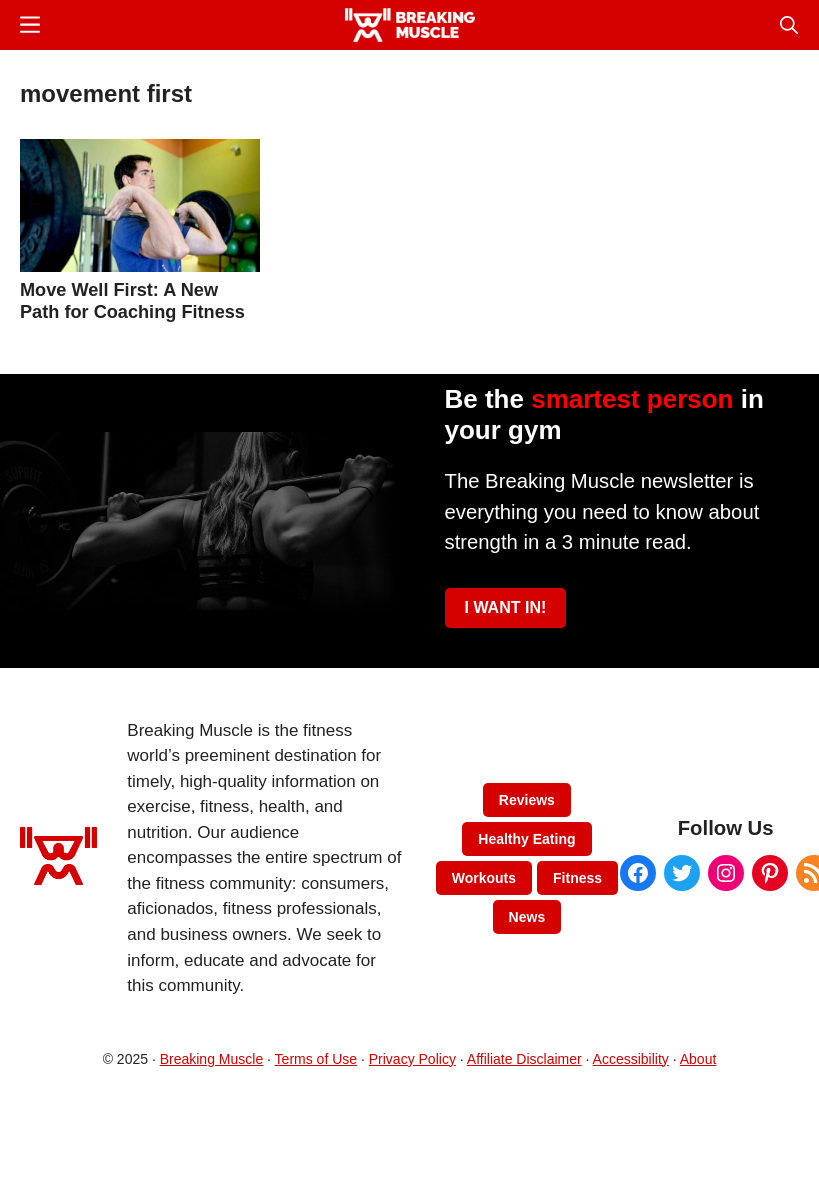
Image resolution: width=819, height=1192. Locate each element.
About (698, 1059)
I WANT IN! (506, 607)
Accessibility (631, 1059)
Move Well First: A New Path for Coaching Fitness (132, 301)
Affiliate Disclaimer (524, 1059)
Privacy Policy (412, 1059)
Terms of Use (316, 1059)
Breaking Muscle (212, 1059)
